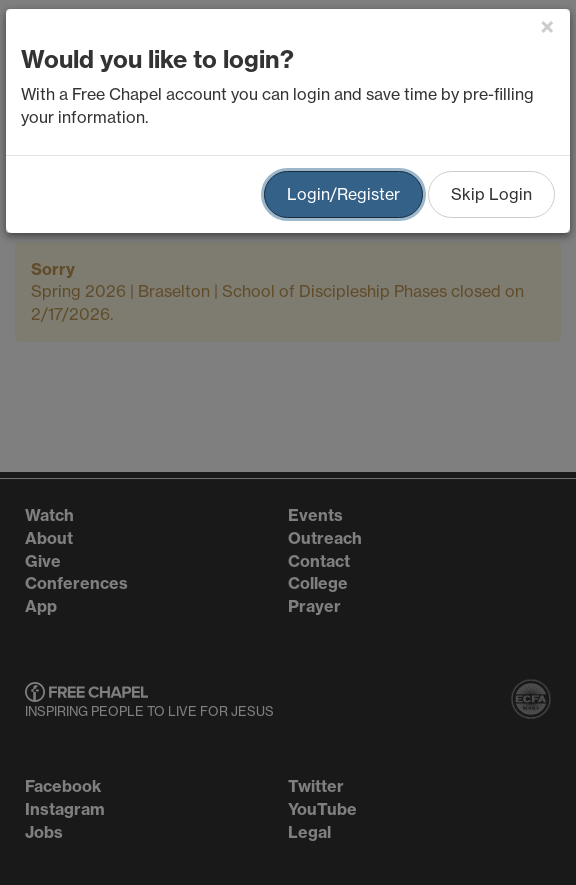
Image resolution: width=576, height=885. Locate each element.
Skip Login (491, 194)
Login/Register (343, 194)
